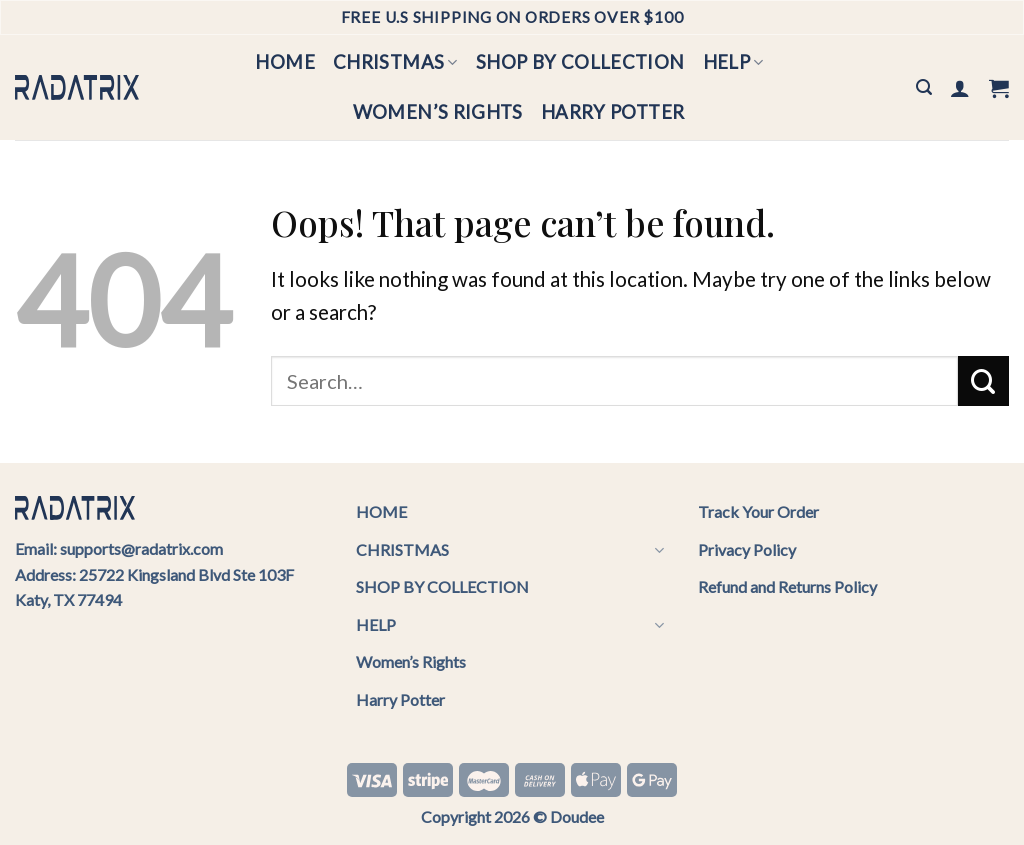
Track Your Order (758, 511)
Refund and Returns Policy (787, 586)
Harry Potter (612, 112)
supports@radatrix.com (141, 548)
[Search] (924, 87)
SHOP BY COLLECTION (580, 62)
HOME (285, 62)
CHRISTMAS (395, 62)
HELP (733, 62)
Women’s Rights (438, 112)
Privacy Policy (747, 549)
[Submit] (983, 381)
